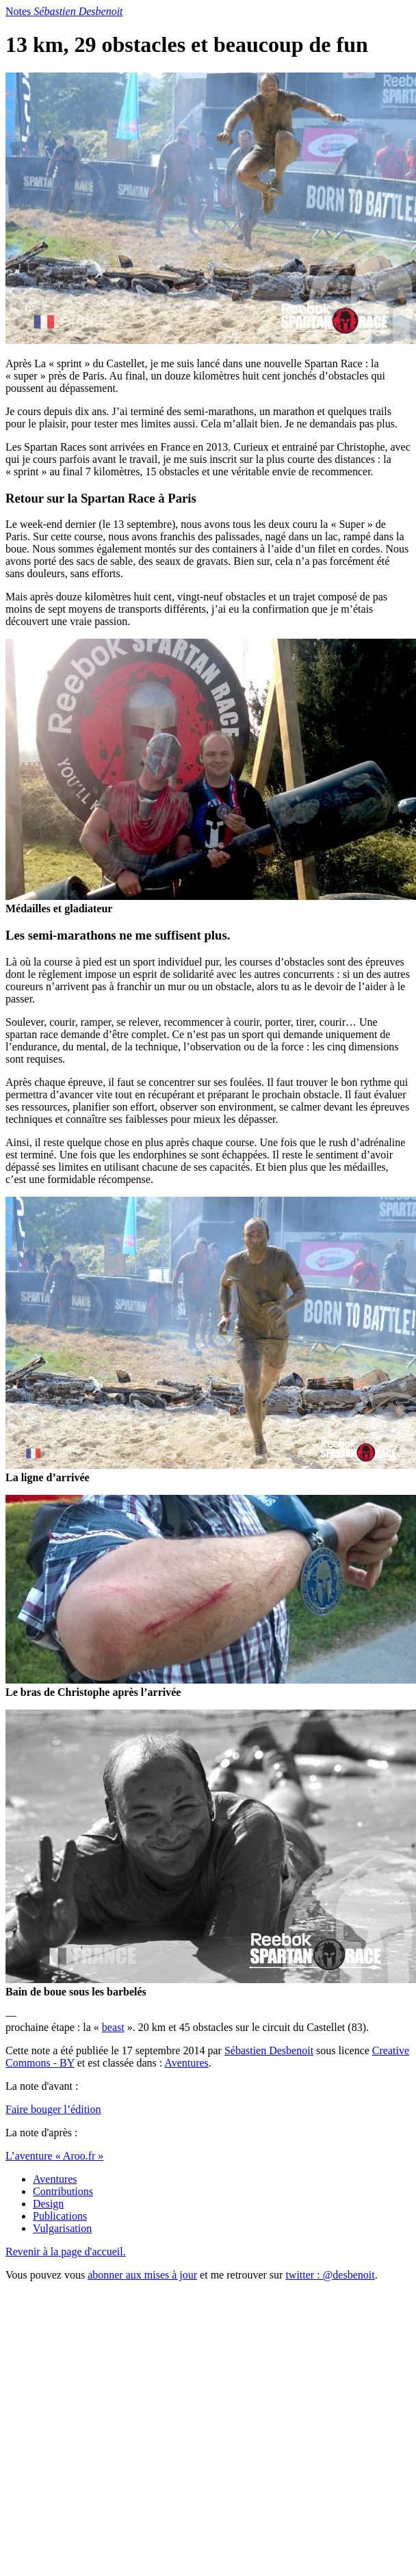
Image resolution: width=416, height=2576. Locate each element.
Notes (64, 11)
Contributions (63, 2191)
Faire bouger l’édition (53, 2109)
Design (48, 2203)
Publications (60, 2216)
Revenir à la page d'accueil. (65, 2251)
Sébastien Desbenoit (268, 2050)
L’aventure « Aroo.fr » (54, 2156)
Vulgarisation (62, 2228)
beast (113, 2027)
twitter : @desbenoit (329, 2275)
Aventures (186, 2063)
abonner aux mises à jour (142, 2275)
